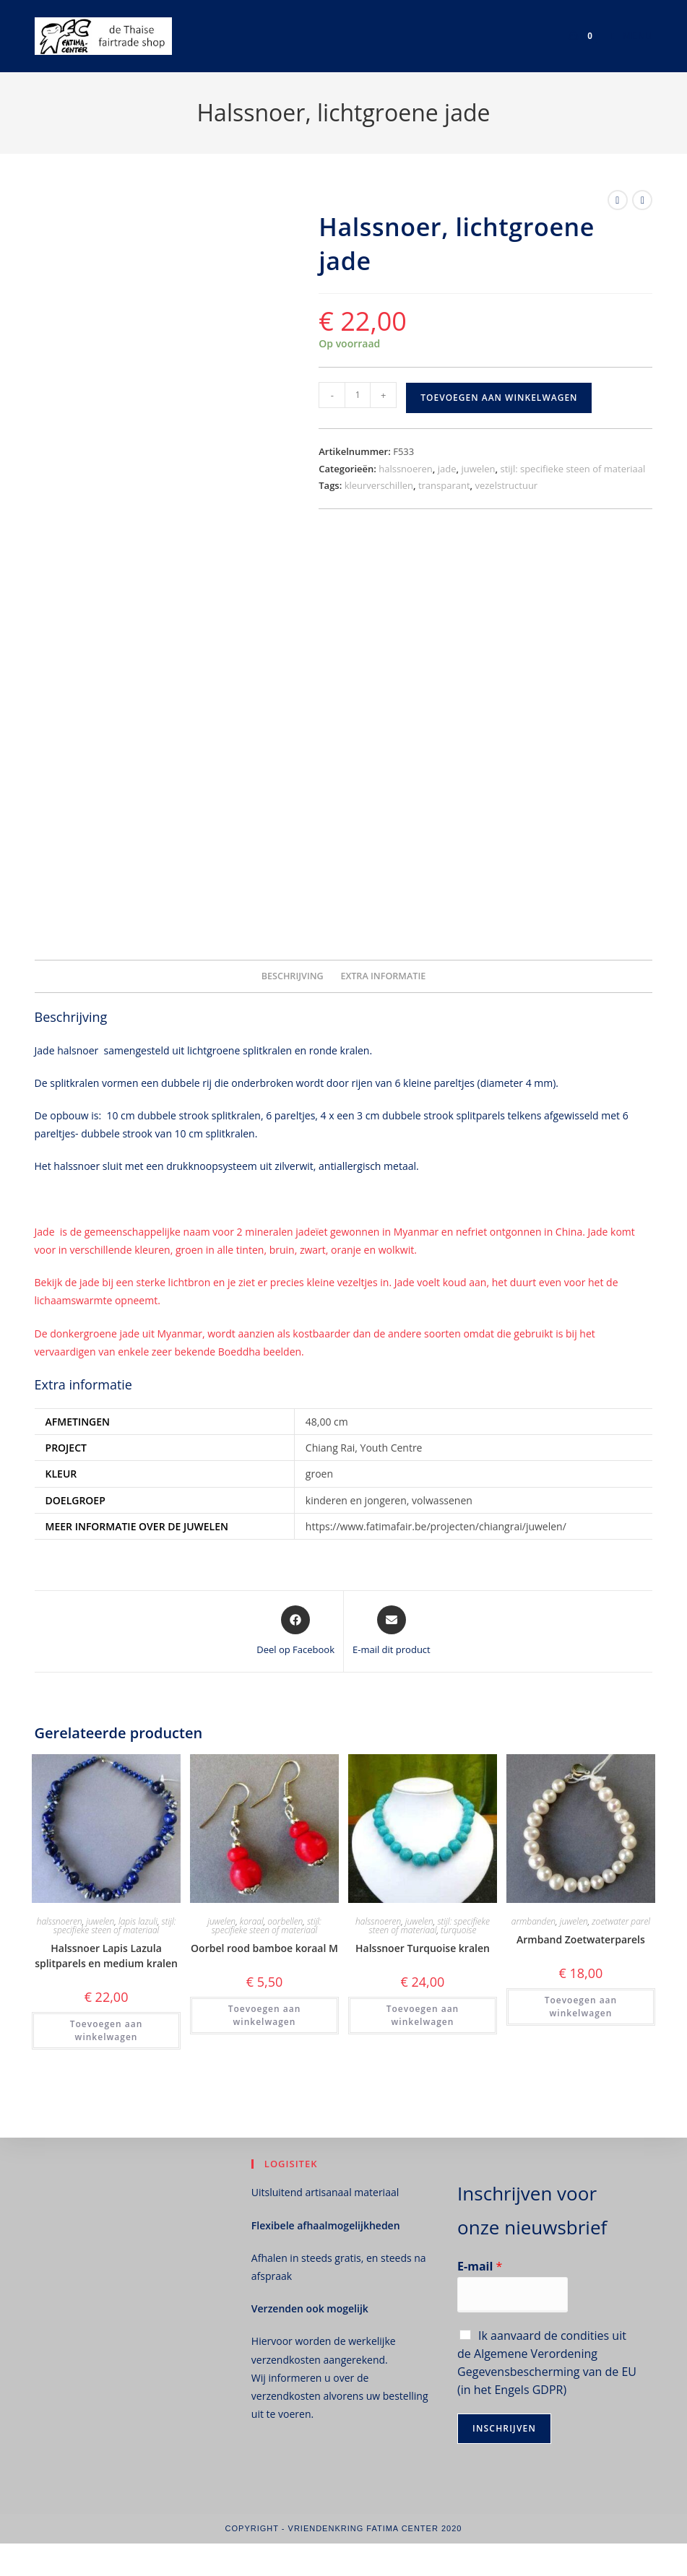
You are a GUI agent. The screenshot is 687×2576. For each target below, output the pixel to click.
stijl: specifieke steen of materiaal (573, 468)
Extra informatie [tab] (382, 976)
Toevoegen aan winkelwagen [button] (106, 2030)
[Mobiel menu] (626, 36)
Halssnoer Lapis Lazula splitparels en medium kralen (106, 1955)
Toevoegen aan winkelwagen (498, 397)
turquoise (458, 1930)
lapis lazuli (137, 1921)
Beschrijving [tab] (293, 976)
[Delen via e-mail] (392, 1631)
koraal (252, 1921)
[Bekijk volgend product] (642, 200)
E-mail (479, 2266)
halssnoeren (406, 468)
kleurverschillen (379, 485)
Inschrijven (504, 2428)
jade (447, 468)
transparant (444, 485)
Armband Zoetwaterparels (581, 1939)
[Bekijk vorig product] (618, 200)
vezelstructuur (506, 485)
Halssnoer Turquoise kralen (422, 1948)
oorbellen (285, 1921)
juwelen (478, 468)
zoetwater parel (621, 1921)
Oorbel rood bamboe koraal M (264, 1948)
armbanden (533, 1921)
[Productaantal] (358, 395)
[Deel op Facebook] (295, 1631)
